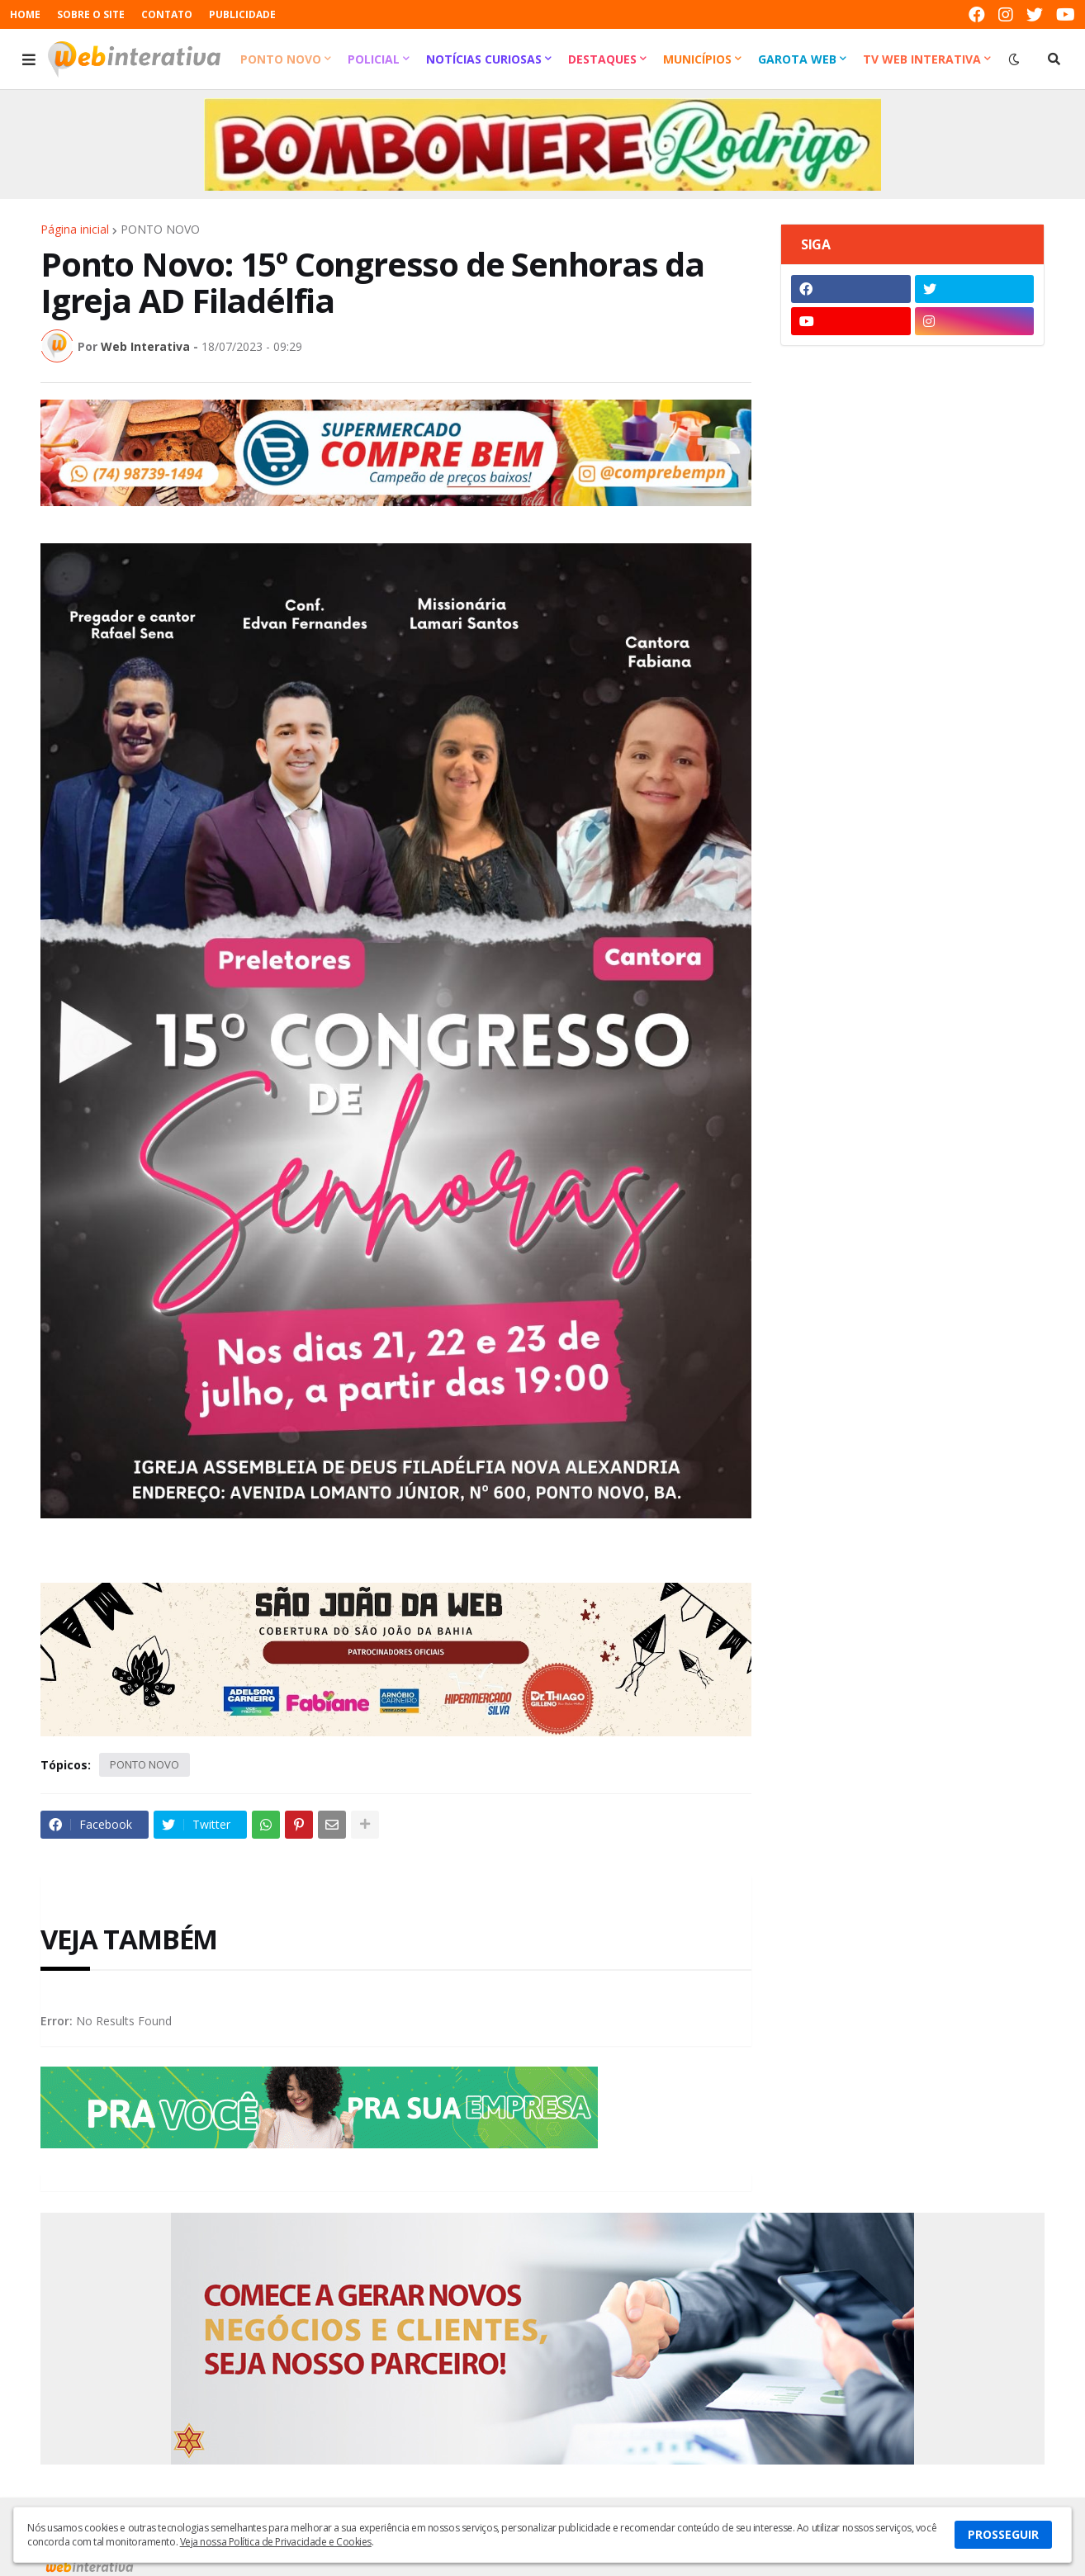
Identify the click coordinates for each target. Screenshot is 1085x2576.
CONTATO (166, 14)
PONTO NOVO (160, 229)
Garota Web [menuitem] (797, 59)
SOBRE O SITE (91, 14)
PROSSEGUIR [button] (1003, 2534)
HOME (25, 14)
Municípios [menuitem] (697, 59)
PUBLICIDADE (242, 14)
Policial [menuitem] (374, 59)
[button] (29, 59)
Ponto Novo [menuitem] (280, 59)
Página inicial (74, 229)
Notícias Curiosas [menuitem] (484, 59)
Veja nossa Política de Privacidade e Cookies (276, 2542)
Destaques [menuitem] (602, 59)
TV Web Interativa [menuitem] (922, 59)
